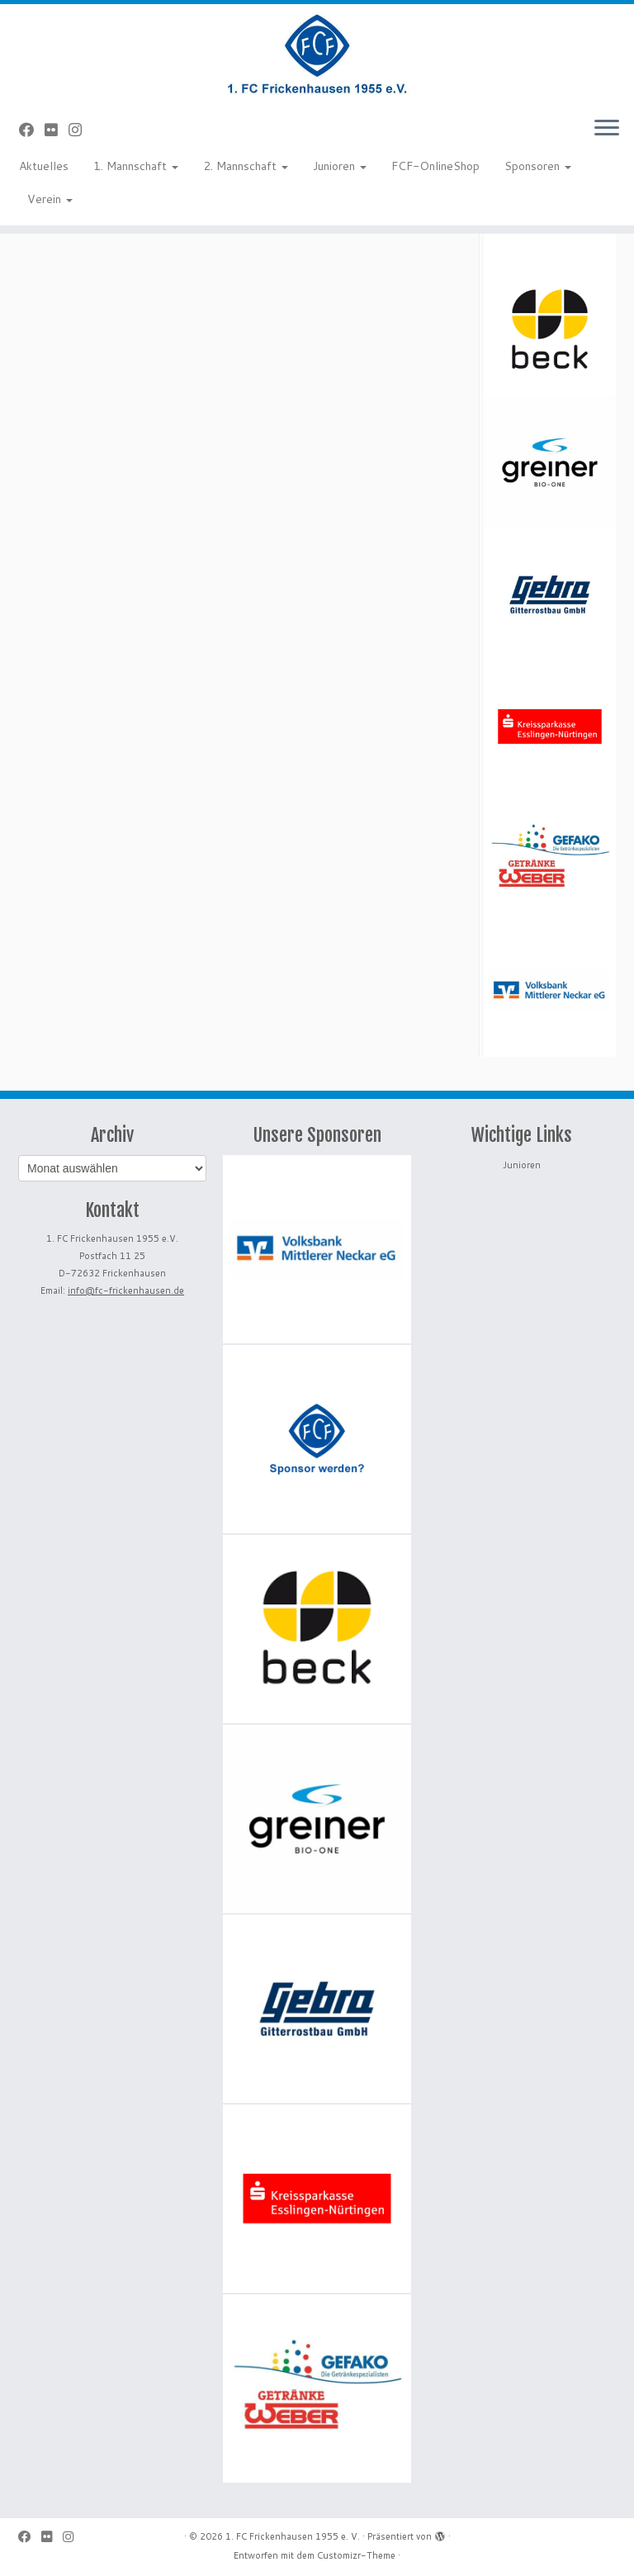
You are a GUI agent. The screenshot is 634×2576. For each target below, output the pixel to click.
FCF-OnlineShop (435, 166)
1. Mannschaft (135, 166)
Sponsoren (537, 166)
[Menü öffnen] (606, 128)
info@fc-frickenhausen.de (126, 1290)
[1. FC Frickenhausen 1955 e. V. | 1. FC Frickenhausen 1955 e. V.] (317, 53)
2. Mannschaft (245, 166)
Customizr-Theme (356, 2555)
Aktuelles (44, 166)
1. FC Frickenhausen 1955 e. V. (292, 2536)
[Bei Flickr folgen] (57, 129)
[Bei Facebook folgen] (32, 129)
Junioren (340, 166)
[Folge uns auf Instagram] (80, 129)
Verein (50, 199)
